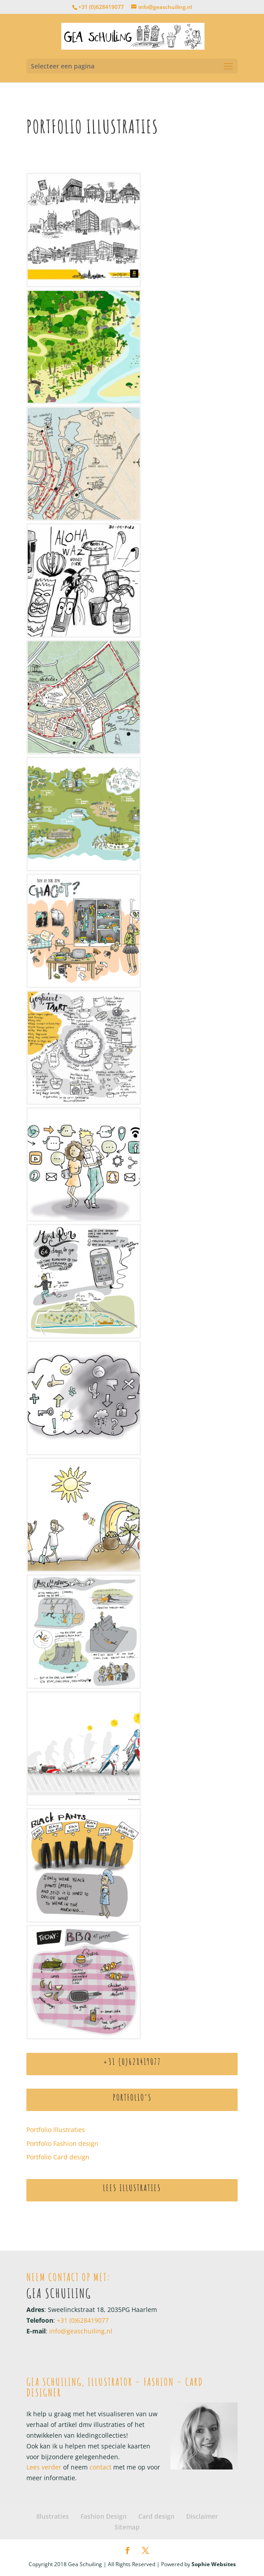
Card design (156, 2516)
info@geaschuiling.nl (80, 2331)
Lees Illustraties (132, 2187)
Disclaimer (202, 2516)
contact (99, 2467)
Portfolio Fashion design (62, 2143)
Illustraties (52, 2516)
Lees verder (43, 2467)
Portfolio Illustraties (55, 2129)
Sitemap (127, 2527)
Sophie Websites (214, 2564)
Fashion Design (104, 2516)
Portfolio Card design (57, 2157)
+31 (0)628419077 (101, 7)
